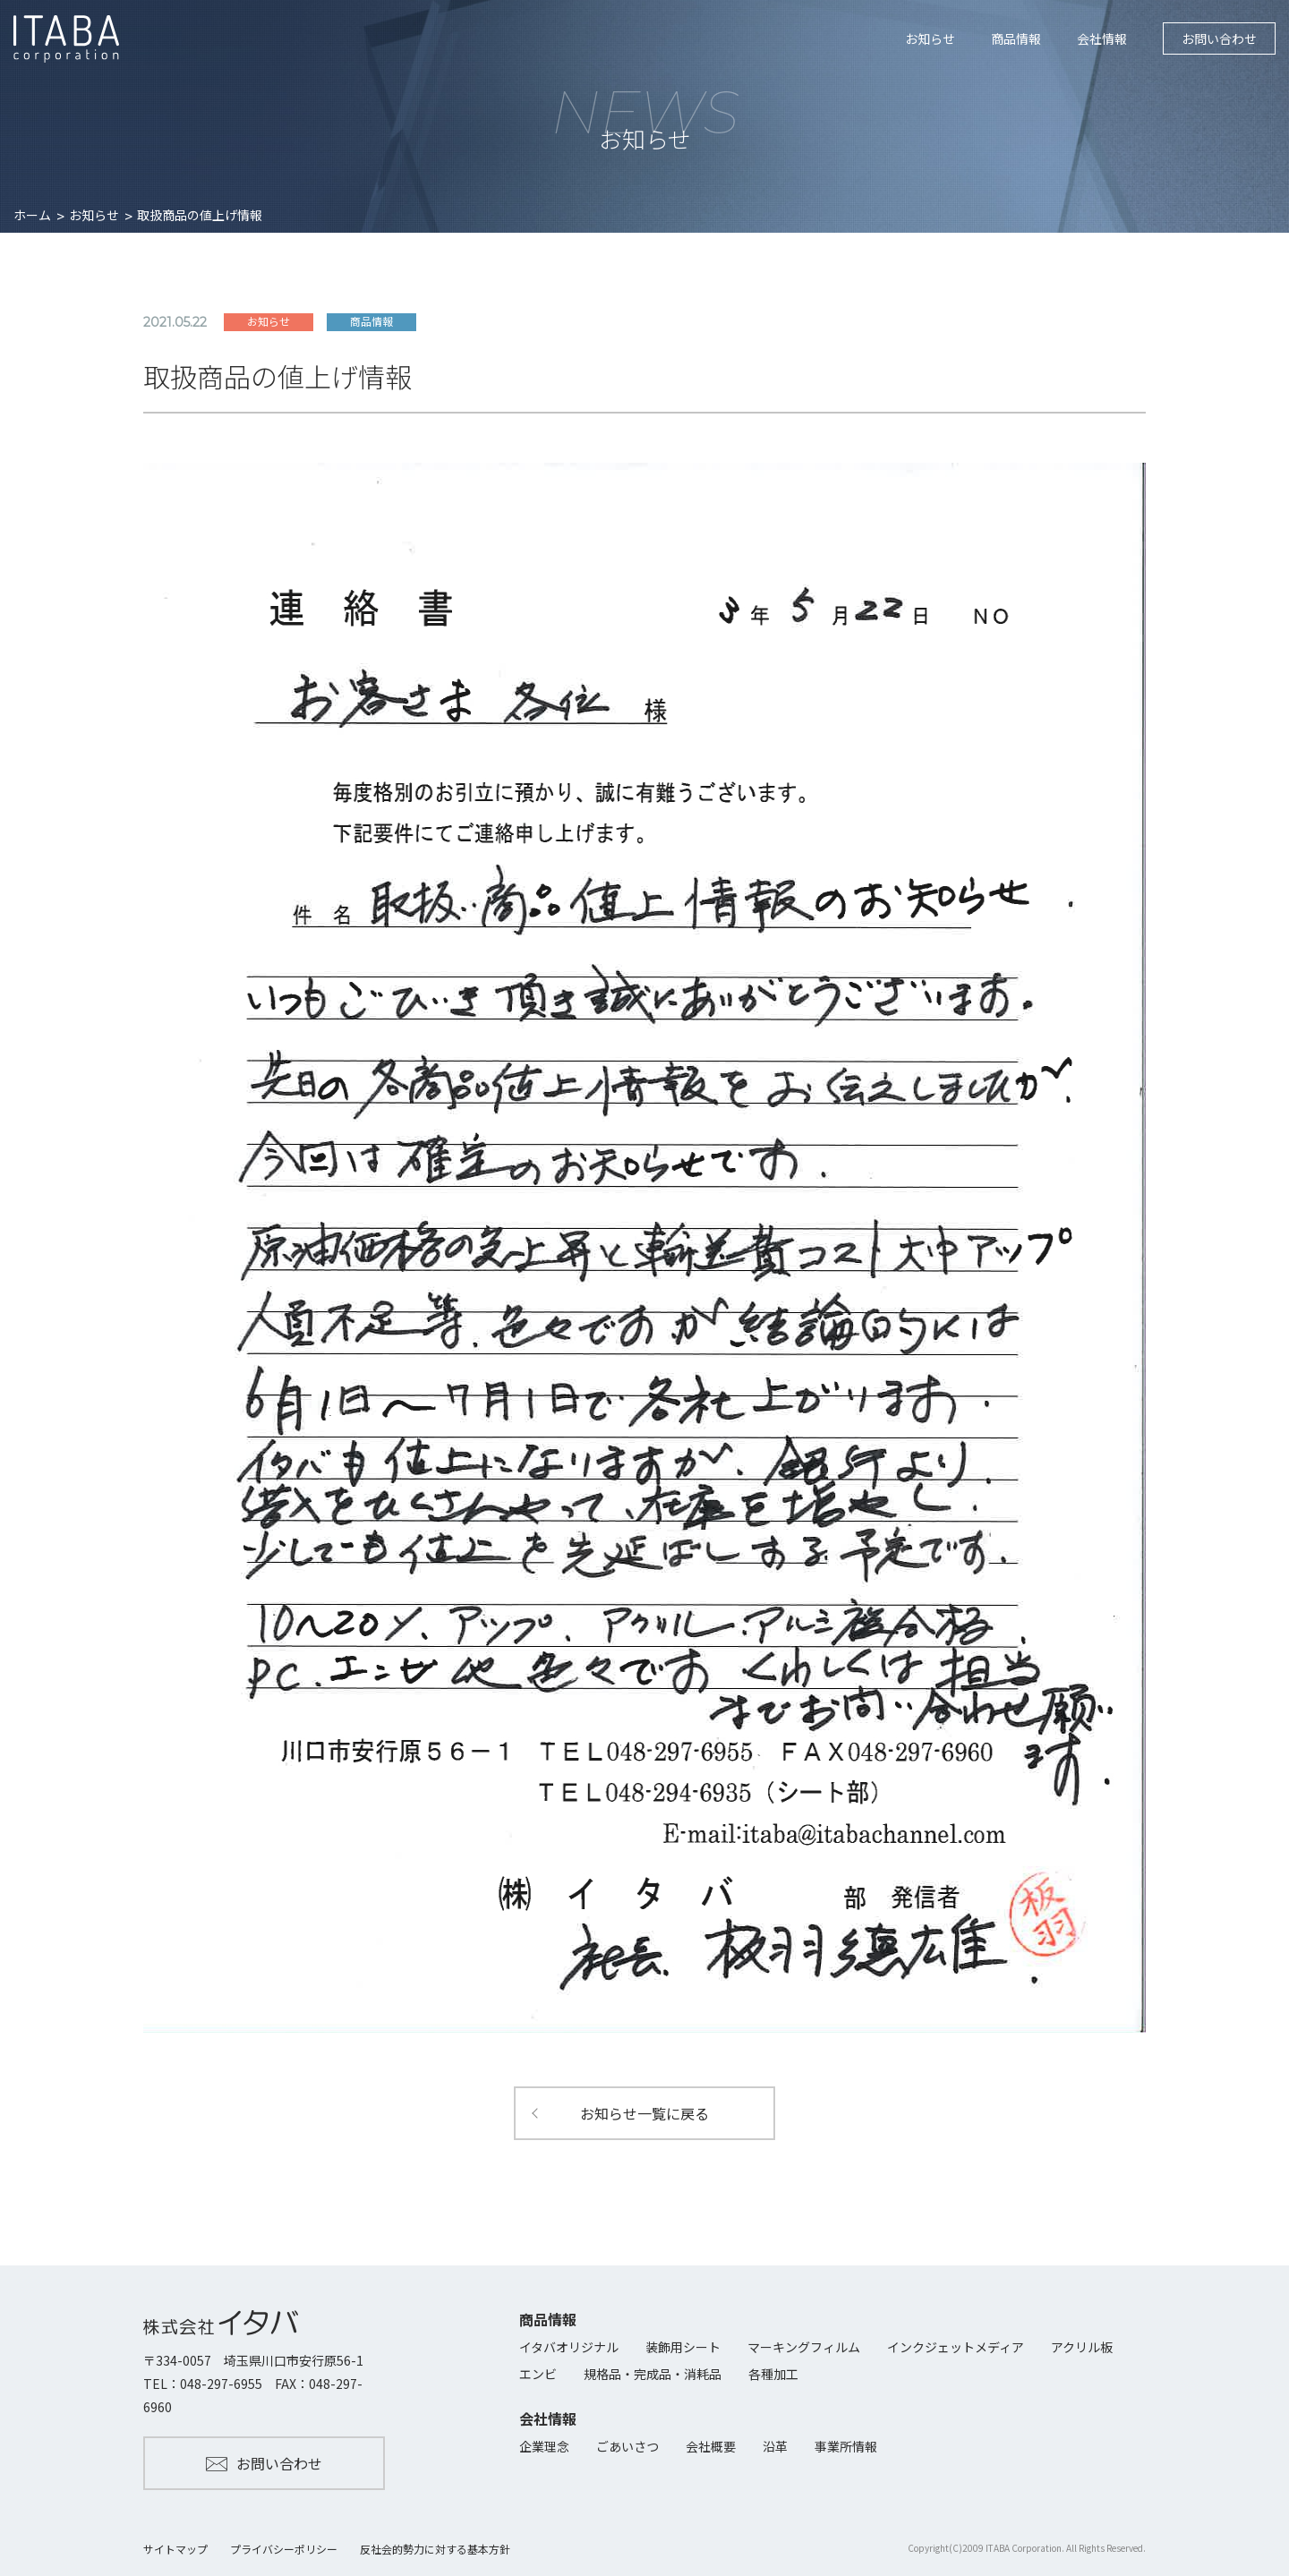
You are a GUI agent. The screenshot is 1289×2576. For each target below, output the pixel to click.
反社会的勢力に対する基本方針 (435, 2548)
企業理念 (544, 2446)
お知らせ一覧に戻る (644, 2113)
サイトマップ (175, 2548)
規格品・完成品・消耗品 (652, 2374)
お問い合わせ (1219, 38)
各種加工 (773, 2374)
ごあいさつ (627, 2446)
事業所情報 (846, 2446)
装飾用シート (683, 2347)
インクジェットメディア (955, 2347)
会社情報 (1102, 38)
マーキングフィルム (803, 2347)
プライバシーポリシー (283, 2548)
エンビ (538, 2374)
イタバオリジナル (569, 2347)
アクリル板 (1082, 2347)
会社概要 (711, 2446)
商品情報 (1016, 38)
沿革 (775, 2446)
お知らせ (930, 38)
